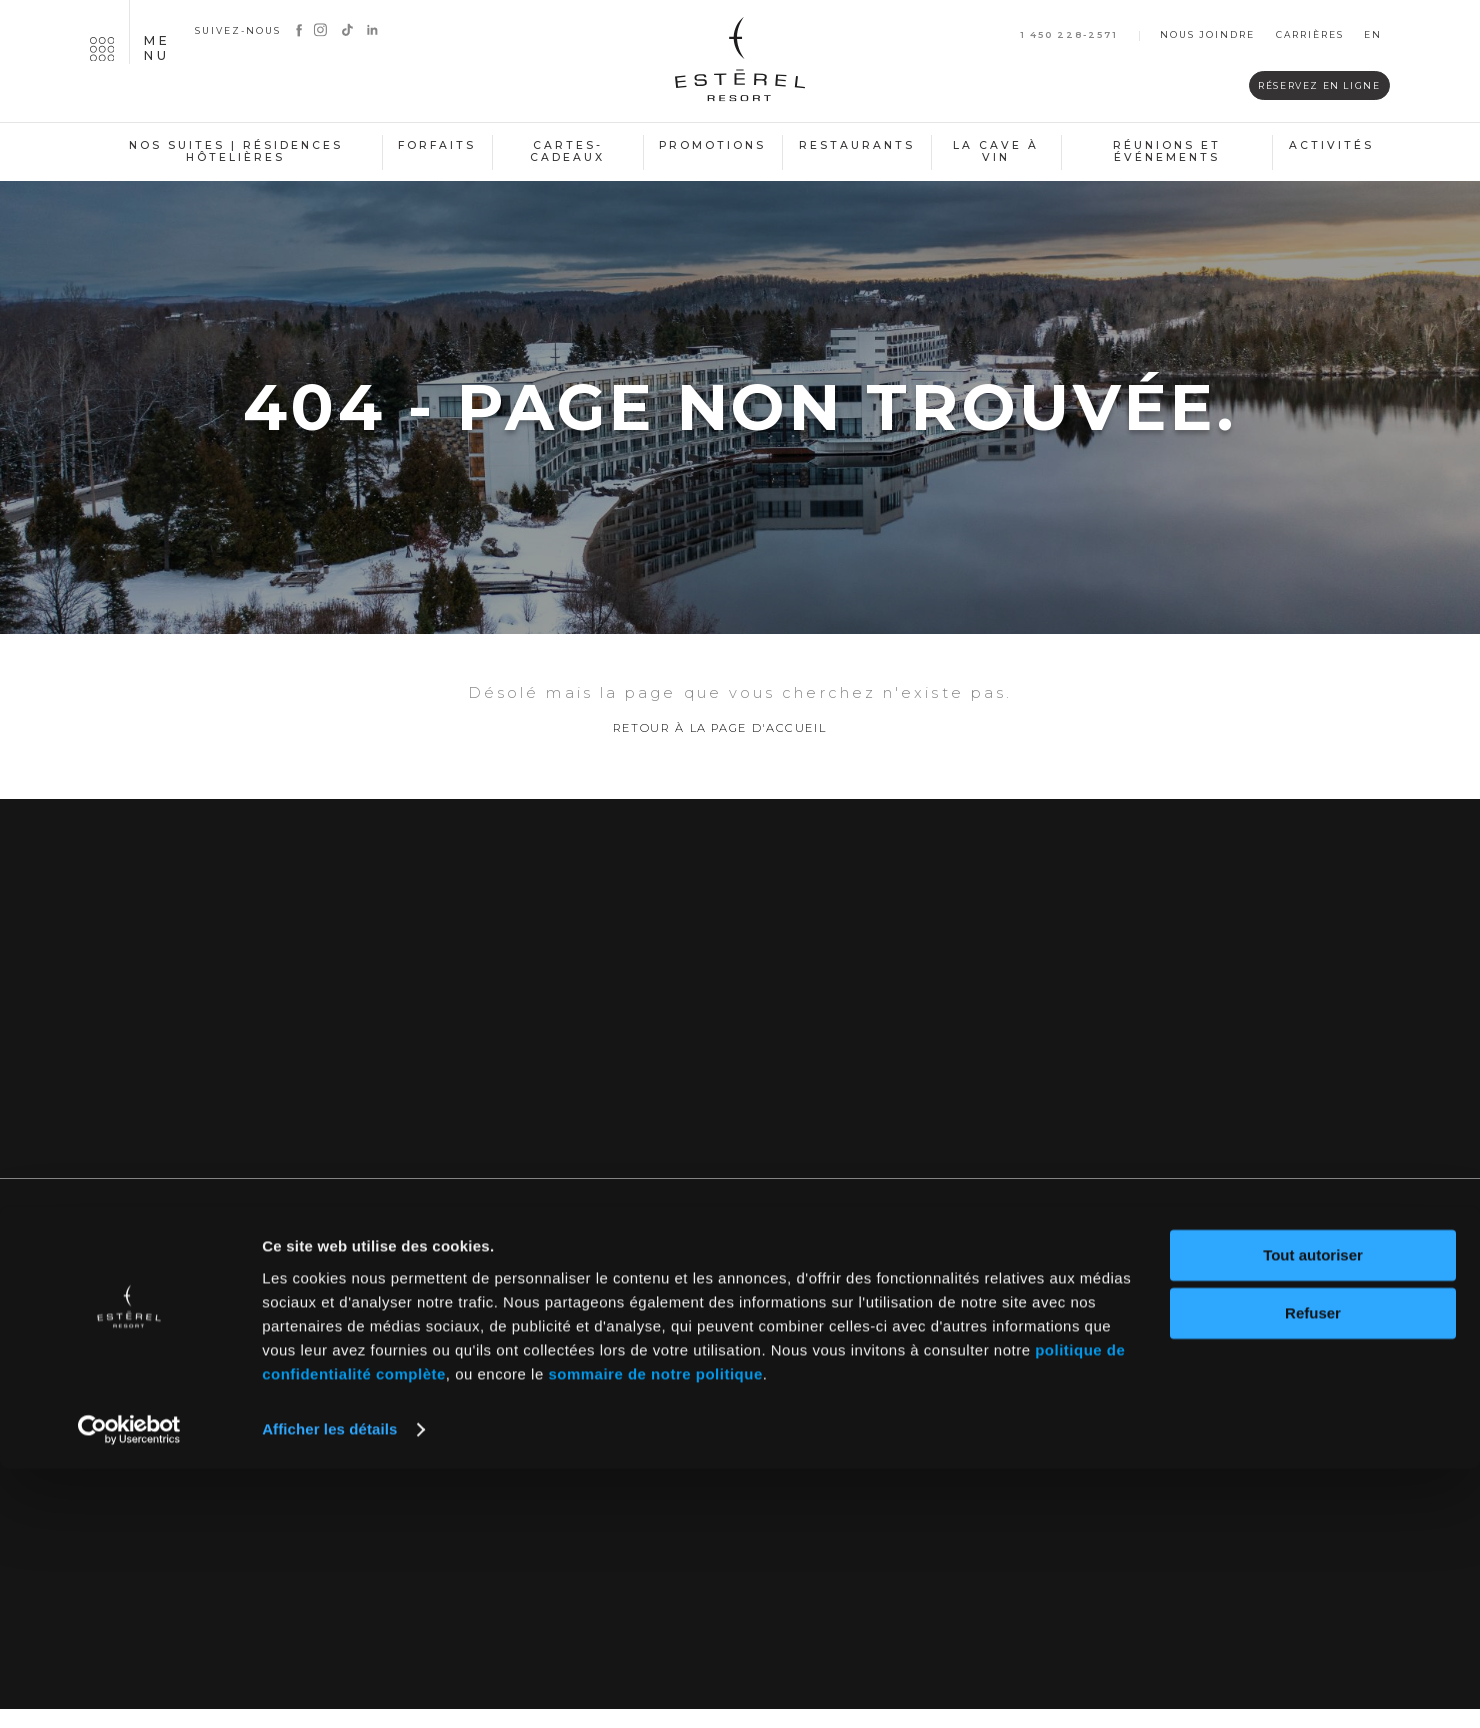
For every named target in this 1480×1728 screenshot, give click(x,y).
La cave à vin (996, 152)
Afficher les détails (329, 1688)
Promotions (712, 145)
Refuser (1313, 1572)
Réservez (1279, 86)
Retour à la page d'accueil (720, 748)
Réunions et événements (1167, 152)
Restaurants (857, 145)
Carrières (1310, 35)
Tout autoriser (1313, 1514)
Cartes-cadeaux (567, 152)
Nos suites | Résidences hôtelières (236, 152)
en (1373, 35)
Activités (1331, 145)
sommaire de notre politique (655, 1633)
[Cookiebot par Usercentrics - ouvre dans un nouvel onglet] (129, 1689)
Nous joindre (1207, 35)
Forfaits (437, 145)
